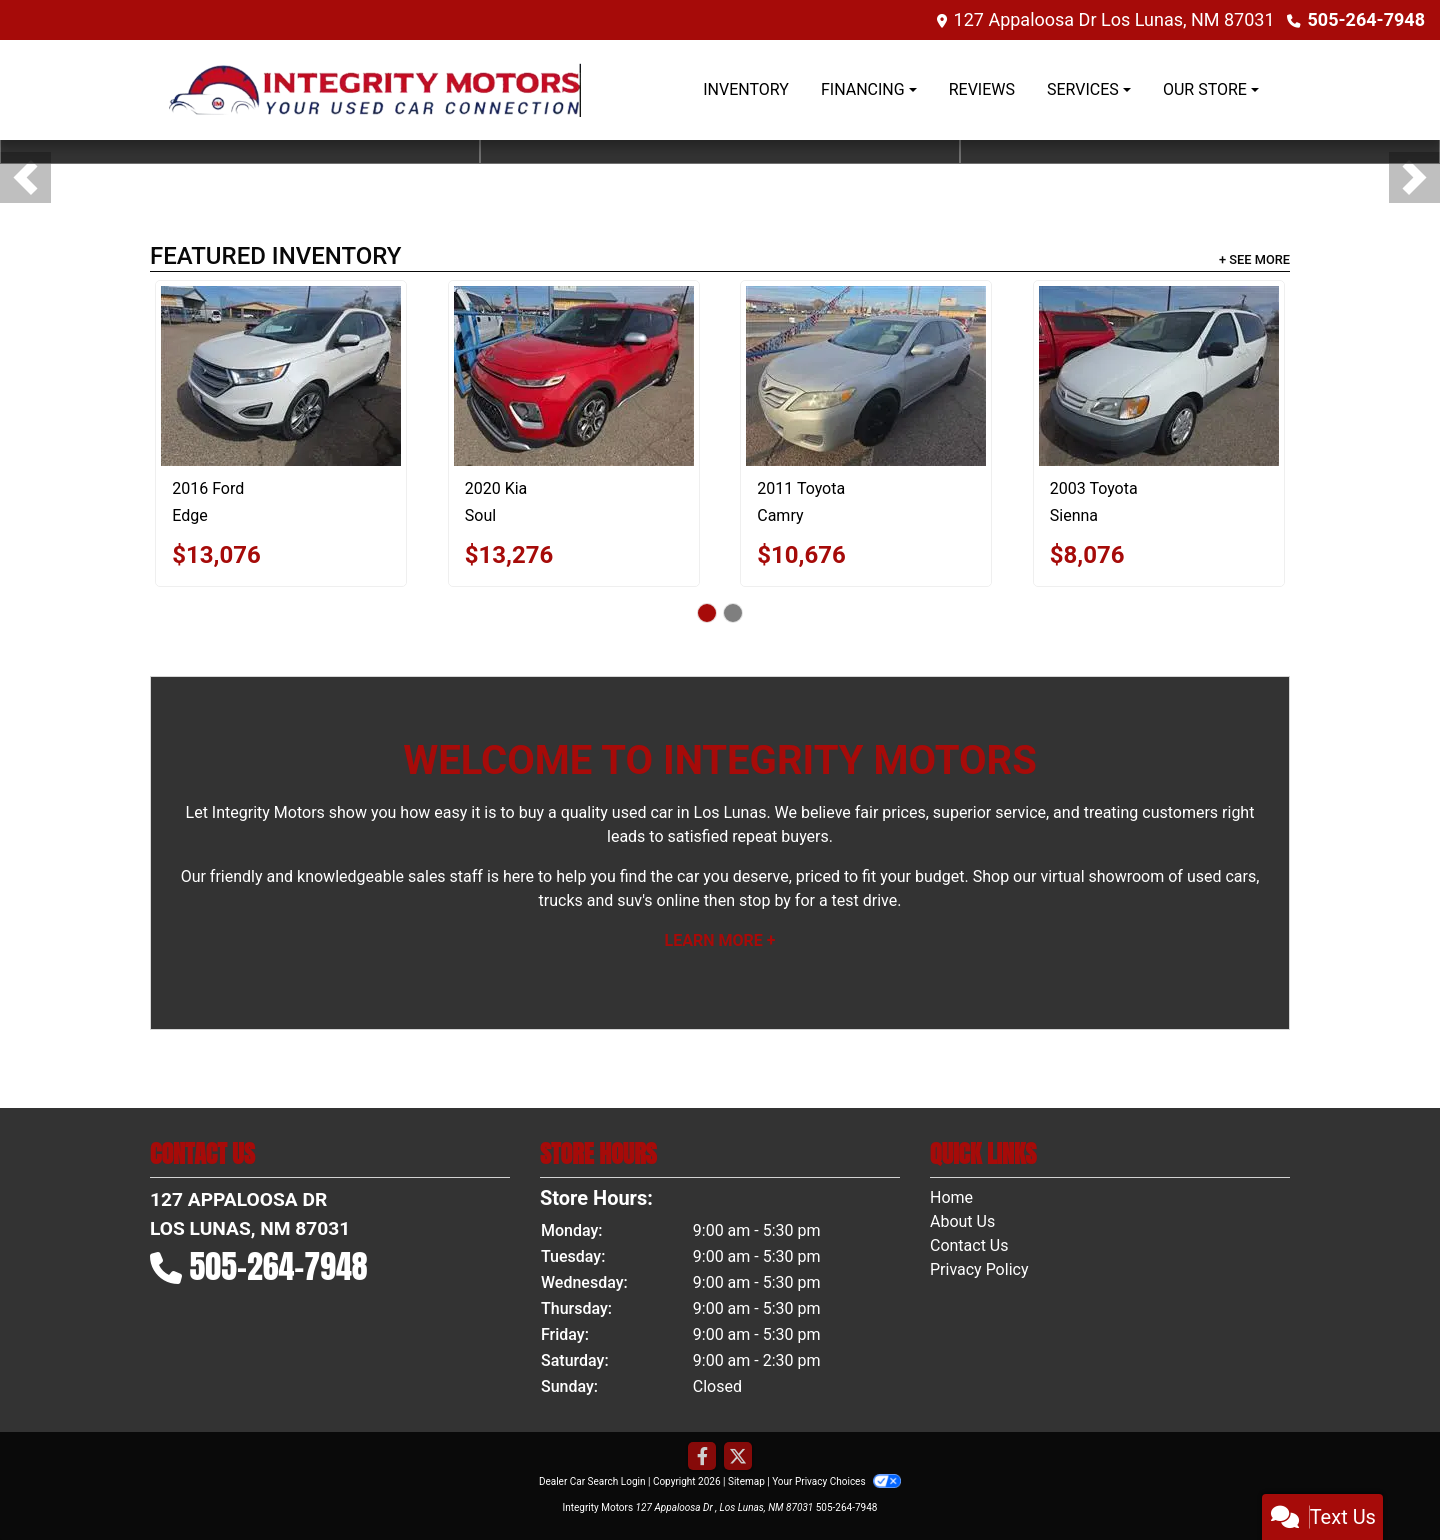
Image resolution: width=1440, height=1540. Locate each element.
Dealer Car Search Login (592, 1481)
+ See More (1254, 259)
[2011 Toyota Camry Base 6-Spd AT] (866, 376)
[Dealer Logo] (375, 90)
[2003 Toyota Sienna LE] (1159, 376)
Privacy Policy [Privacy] (979, 1269)
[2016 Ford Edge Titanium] (281, 376)
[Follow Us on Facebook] (702, 1457)
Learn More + (720, 940)
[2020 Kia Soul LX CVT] (574, 376)
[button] (25, 177)
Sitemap (746, 1481)
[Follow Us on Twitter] (738, 1457)
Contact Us (969, 1245)
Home (951, 1197)
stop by (765, 900)
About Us (962, 1221)
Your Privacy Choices (836, 1481)
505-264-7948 (1366, 19)
